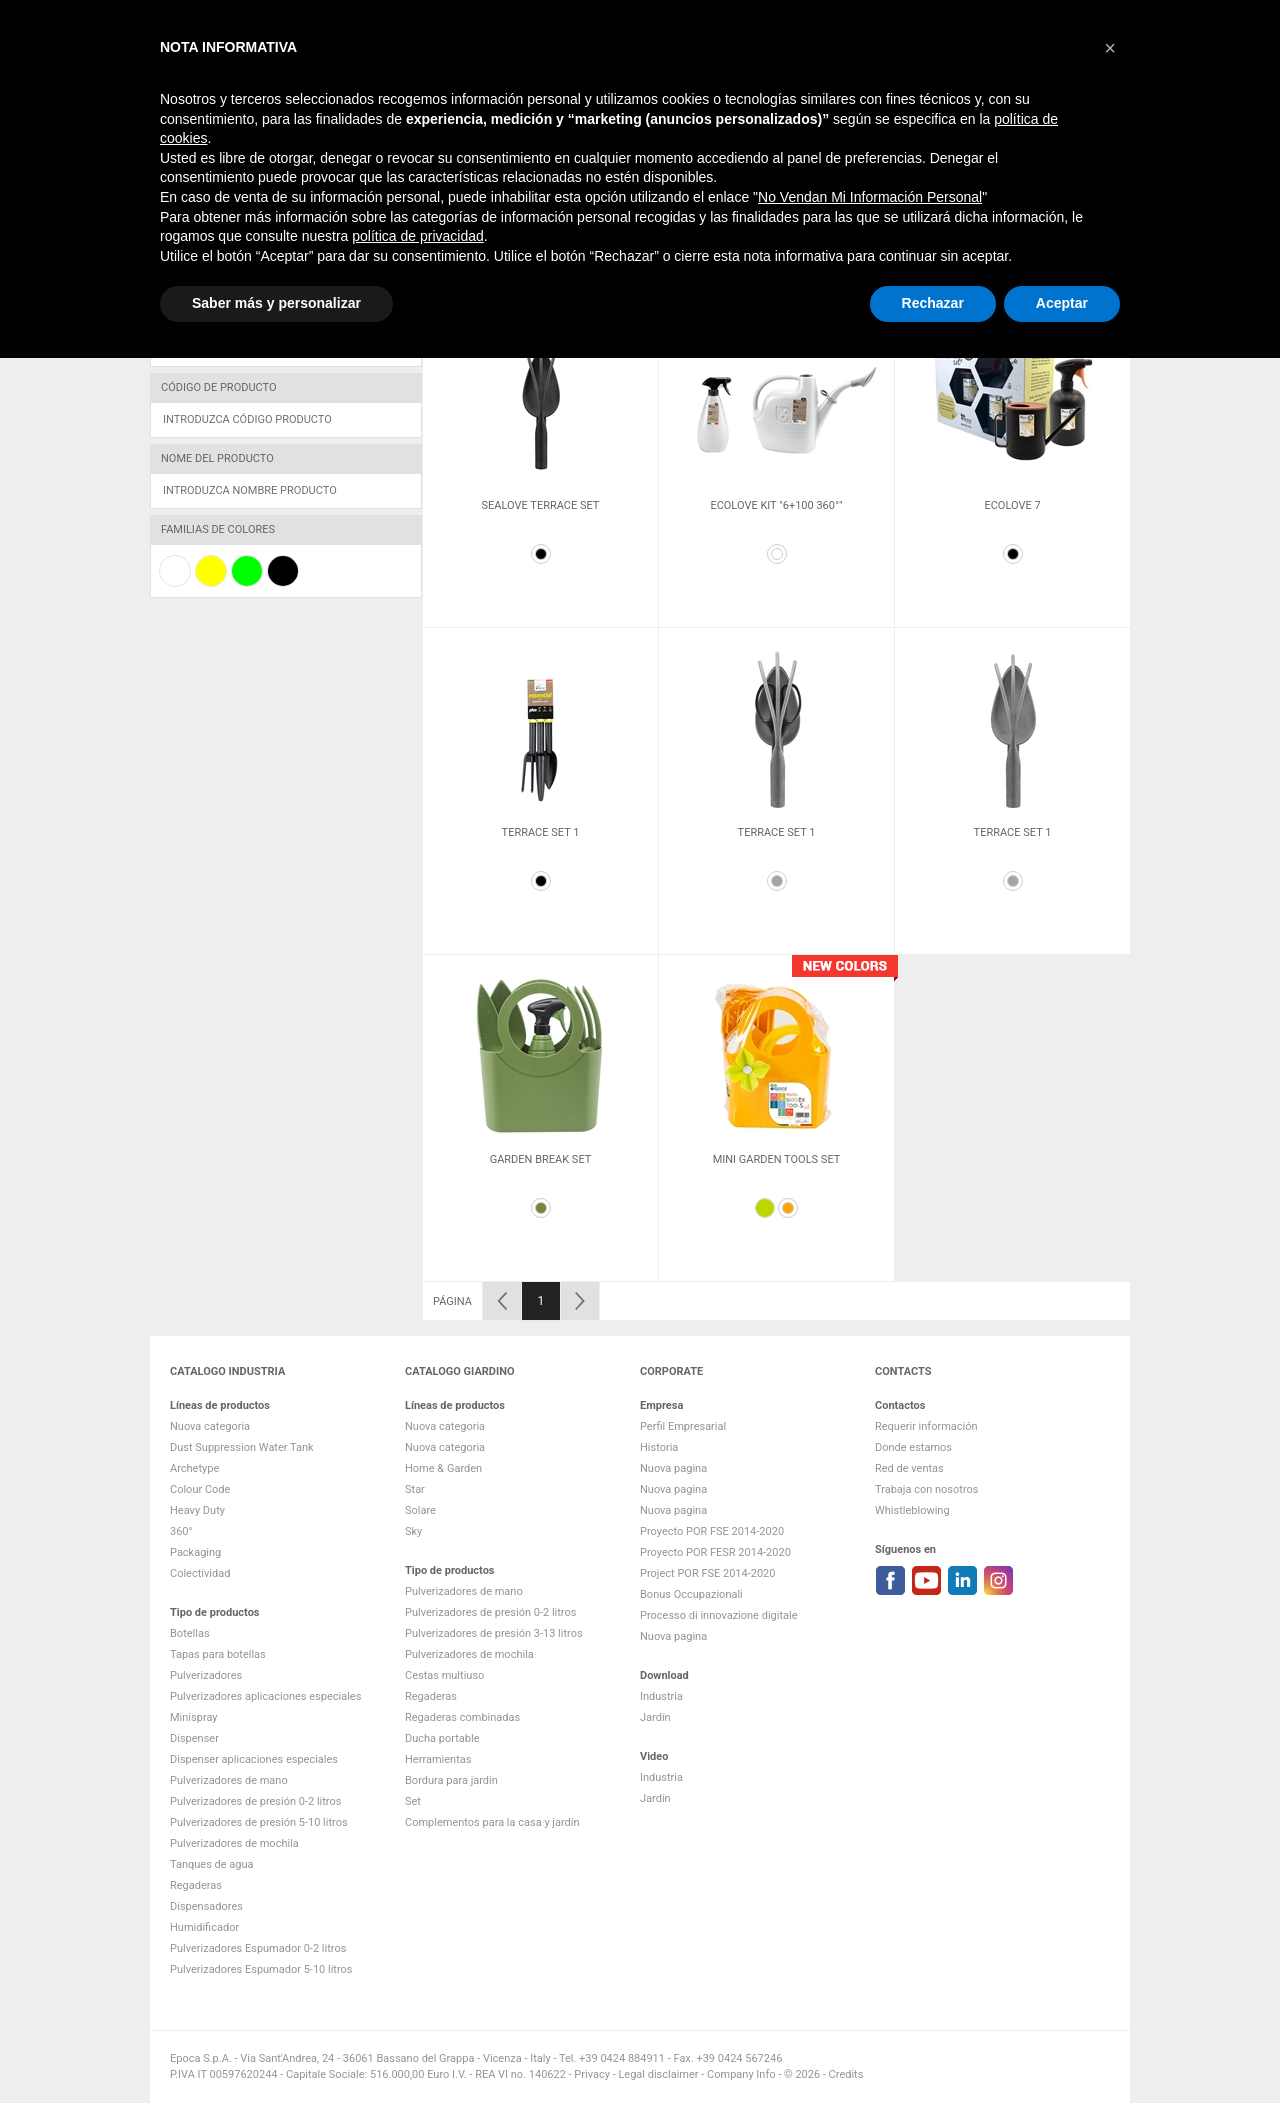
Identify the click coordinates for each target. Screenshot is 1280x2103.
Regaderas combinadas (462, 1717)
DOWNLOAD (974, 127)
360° (181, 1531)
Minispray (194, 1717)
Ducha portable (442, 1738)
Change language (1050, 18)
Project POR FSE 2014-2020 (708, 1573)
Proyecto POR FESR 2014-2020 (715, 1552)
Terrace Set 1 (541, 832)
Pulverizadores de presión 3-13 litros (494, 1633)
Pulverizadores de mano (229, 1780)
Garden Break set (541, 1159)
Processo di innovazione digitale (719, 1615)
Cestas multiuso (444, 1675)
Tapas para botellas (218, 1654)
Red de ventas (909, 1468)
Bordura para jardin (451, 1780)
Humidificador (204, 1927)
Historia (659, 1447)
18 (1072, 281)
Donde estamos (913, 1447)
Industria (780, 127)
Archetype (194, 1468)
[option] (540, 464)
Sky (413, 1531)
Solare (420, 1510)
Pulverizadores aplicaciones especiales (265, 1696)
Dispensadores (206, 1906)
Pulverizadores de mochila (234, 1843)
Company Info (741, 2074)
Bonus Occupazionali (691, 1594)
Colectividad (200, 1573)
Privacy (592, 2074)
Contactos (1098, 127)
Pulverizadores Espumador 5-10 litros (261, 1969)
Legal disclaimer (658, 2074)
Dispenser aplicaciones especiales (254, 1759)
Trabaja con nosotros (926, 1489)
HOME (721, 127)
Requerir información (926, 1426)
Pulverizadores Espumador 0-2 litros (258, 1948)
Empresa (903, 127)
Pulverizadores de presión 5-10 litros (259, 1822)
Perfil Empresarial (683, 1426)
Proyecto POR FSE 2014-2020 (712, 1531)
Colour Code (200, 1489)
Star (415, 1489)
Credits (846, 2074)
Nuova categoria (210, 1426)
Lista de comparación (870, 18)
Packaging (195, 1552)
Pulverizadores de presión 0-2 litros (255, 1801)
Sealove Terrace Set (541, 505)
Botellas (190, 1633)
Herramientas (438, 1759)
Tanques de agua (212, 1864)
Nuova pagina (673, 1468)
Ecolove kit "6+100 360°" (776, 505)
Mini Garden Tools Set (777, 1159)
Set (413, 1801)
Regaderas (196, 1885)
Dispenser (194, 1738)
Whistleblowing (912, 1510)
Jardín (843, 127)
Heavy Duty (197, 1510)
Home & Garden (443, 1468)
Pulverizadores (206, 1675)
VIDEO (1035, 127)
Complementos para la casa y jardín (492, 1822)
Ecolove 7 (1012, 505)
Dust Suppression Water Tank (242, 1447)
